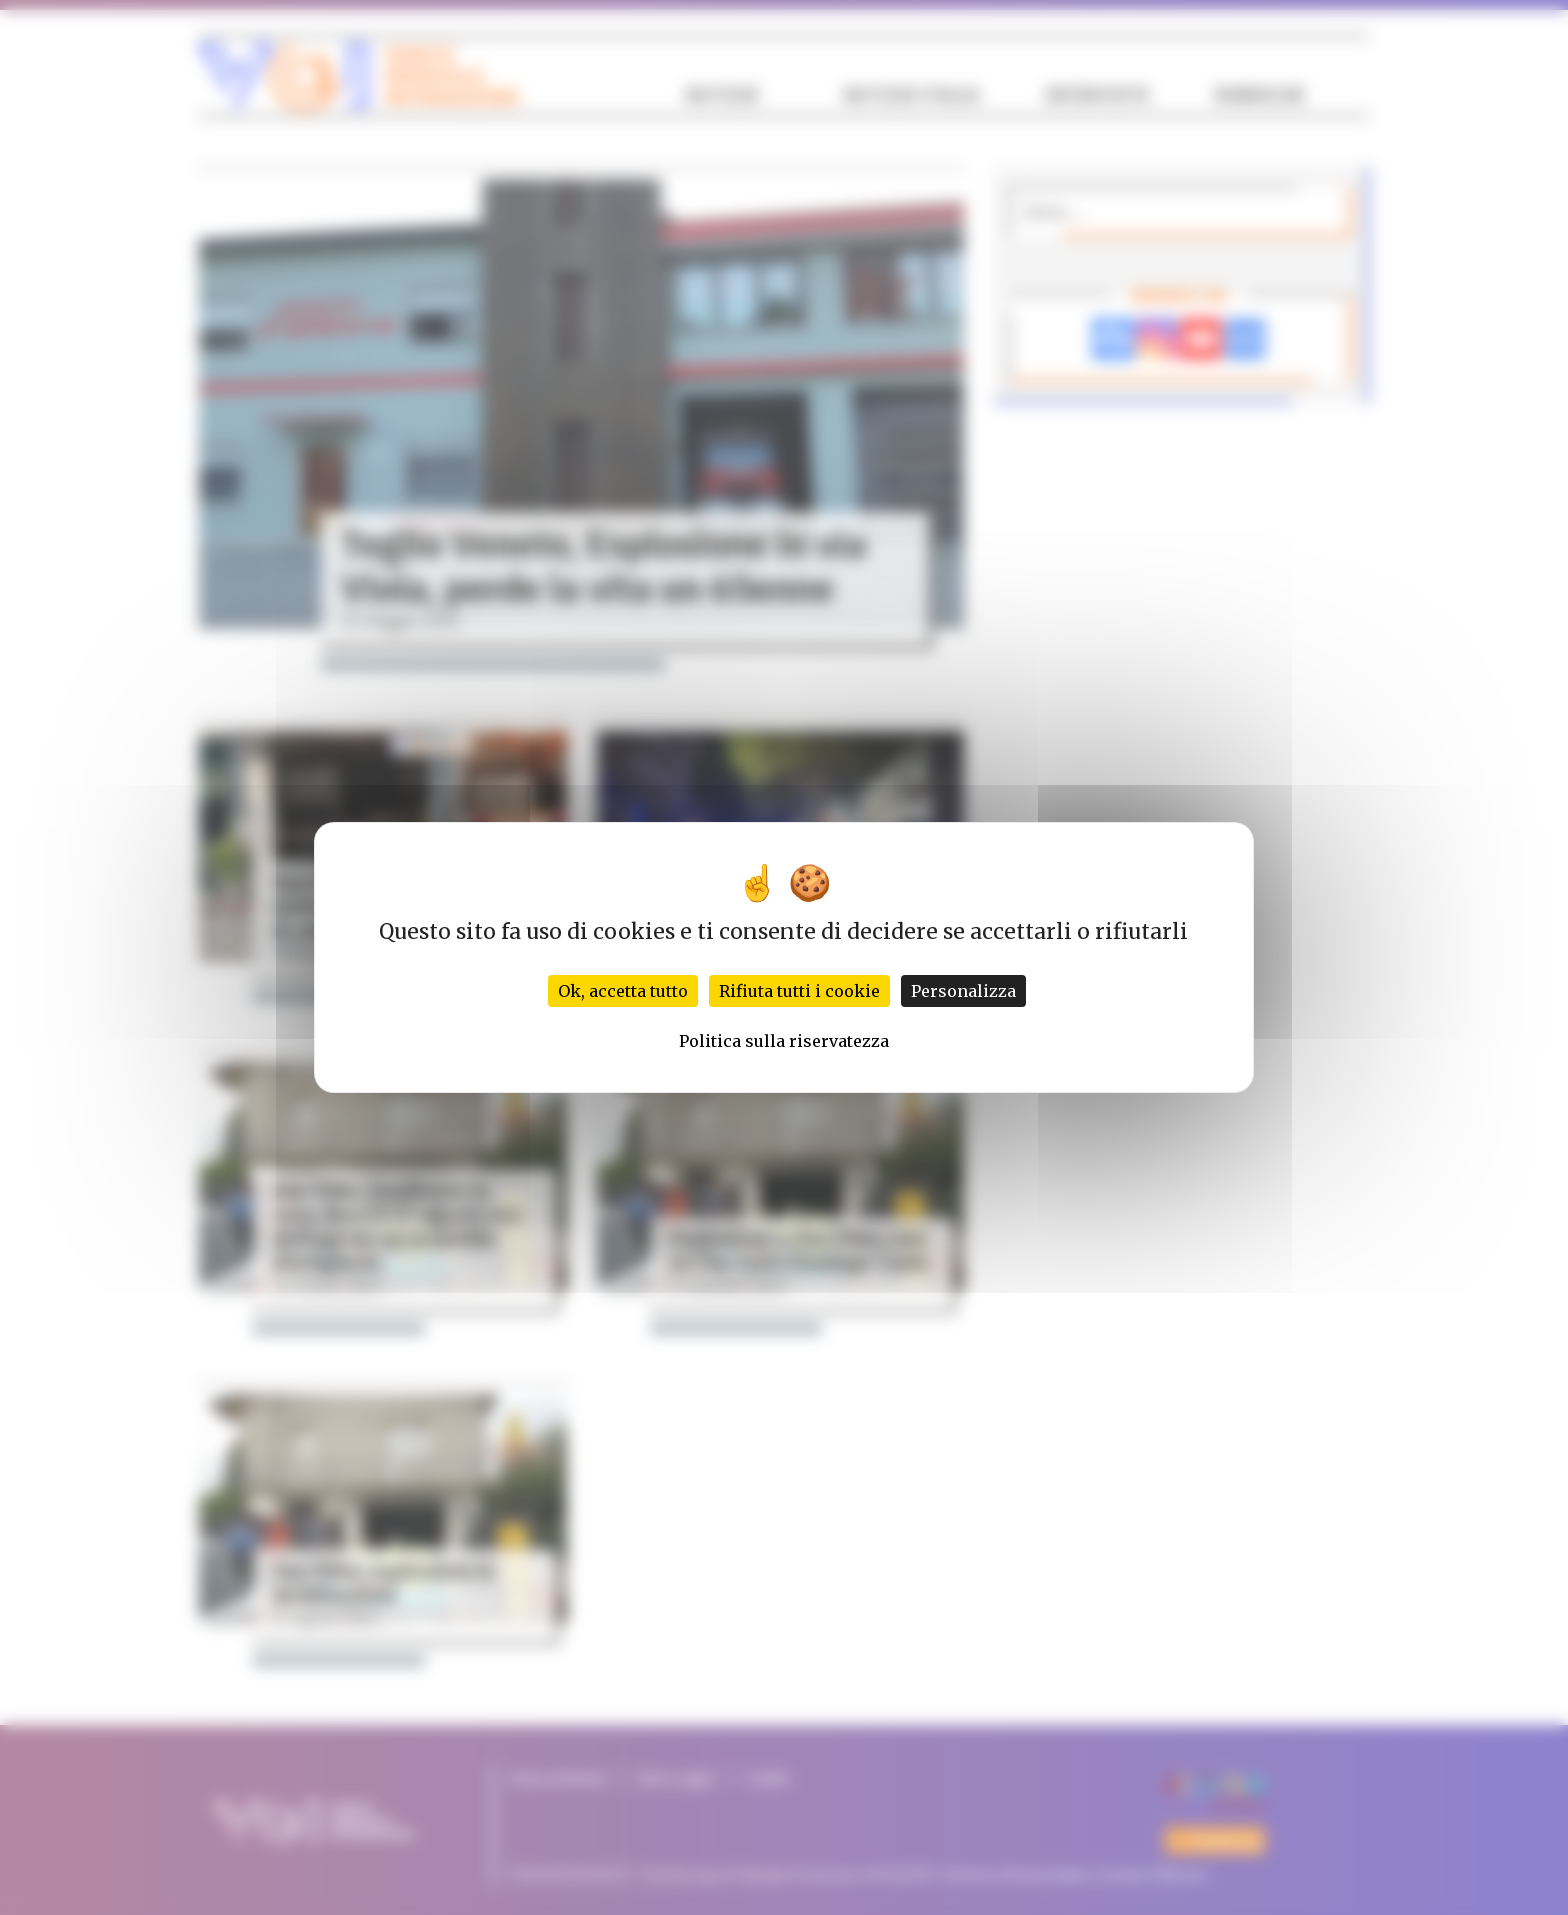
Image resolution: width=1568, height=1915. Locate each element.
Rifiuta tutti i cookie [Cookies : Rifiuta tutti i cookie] (799, 991)
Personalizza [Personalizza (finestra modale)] (963, 991)
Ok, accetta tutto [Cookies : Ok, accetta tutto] (623, 991)
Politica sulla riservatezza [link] (784, 1041)
